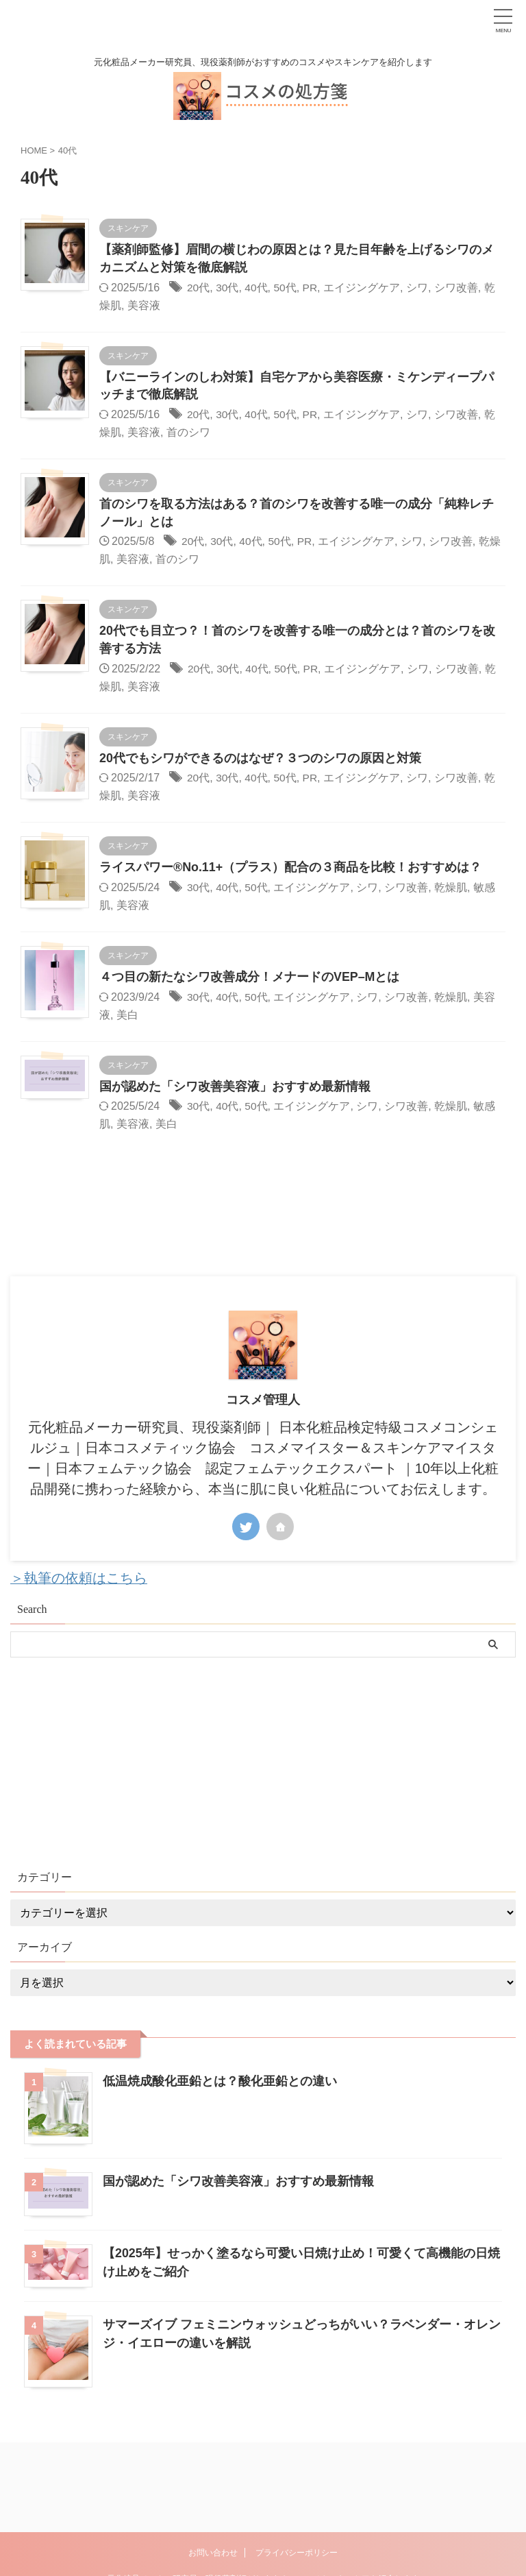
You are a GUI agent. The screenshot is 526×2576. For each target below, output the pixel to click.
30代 (228, 287)
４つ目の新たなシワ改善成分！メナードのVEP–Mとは (251, 979)
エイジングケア (363, 287)
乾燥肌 (452, 889)
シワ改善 (458, 287)
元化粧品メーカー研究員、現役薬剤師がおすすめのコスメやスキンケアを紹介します (263, 2511)
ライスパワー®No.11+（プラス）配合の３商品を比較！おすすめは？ (290, 870)
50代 (286, 287)
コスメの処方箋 (263, 2531)
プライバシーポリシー (296, 2485)
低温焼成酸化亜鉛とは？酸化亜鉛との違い (220, 2084)
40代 (256, 287)
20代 (198, 287)
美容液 (143, 305)
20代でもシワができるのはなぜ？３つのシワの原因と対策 (260, 760)
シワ (419, 287)
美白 (127, 1017)
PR (311, 287)
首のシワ (188, 433)
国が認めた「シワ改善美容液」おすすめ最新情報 (235, 1089)
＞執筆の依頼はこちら (78, 1580)
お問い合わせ (213, 2485)
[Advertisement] (256, 1763)
